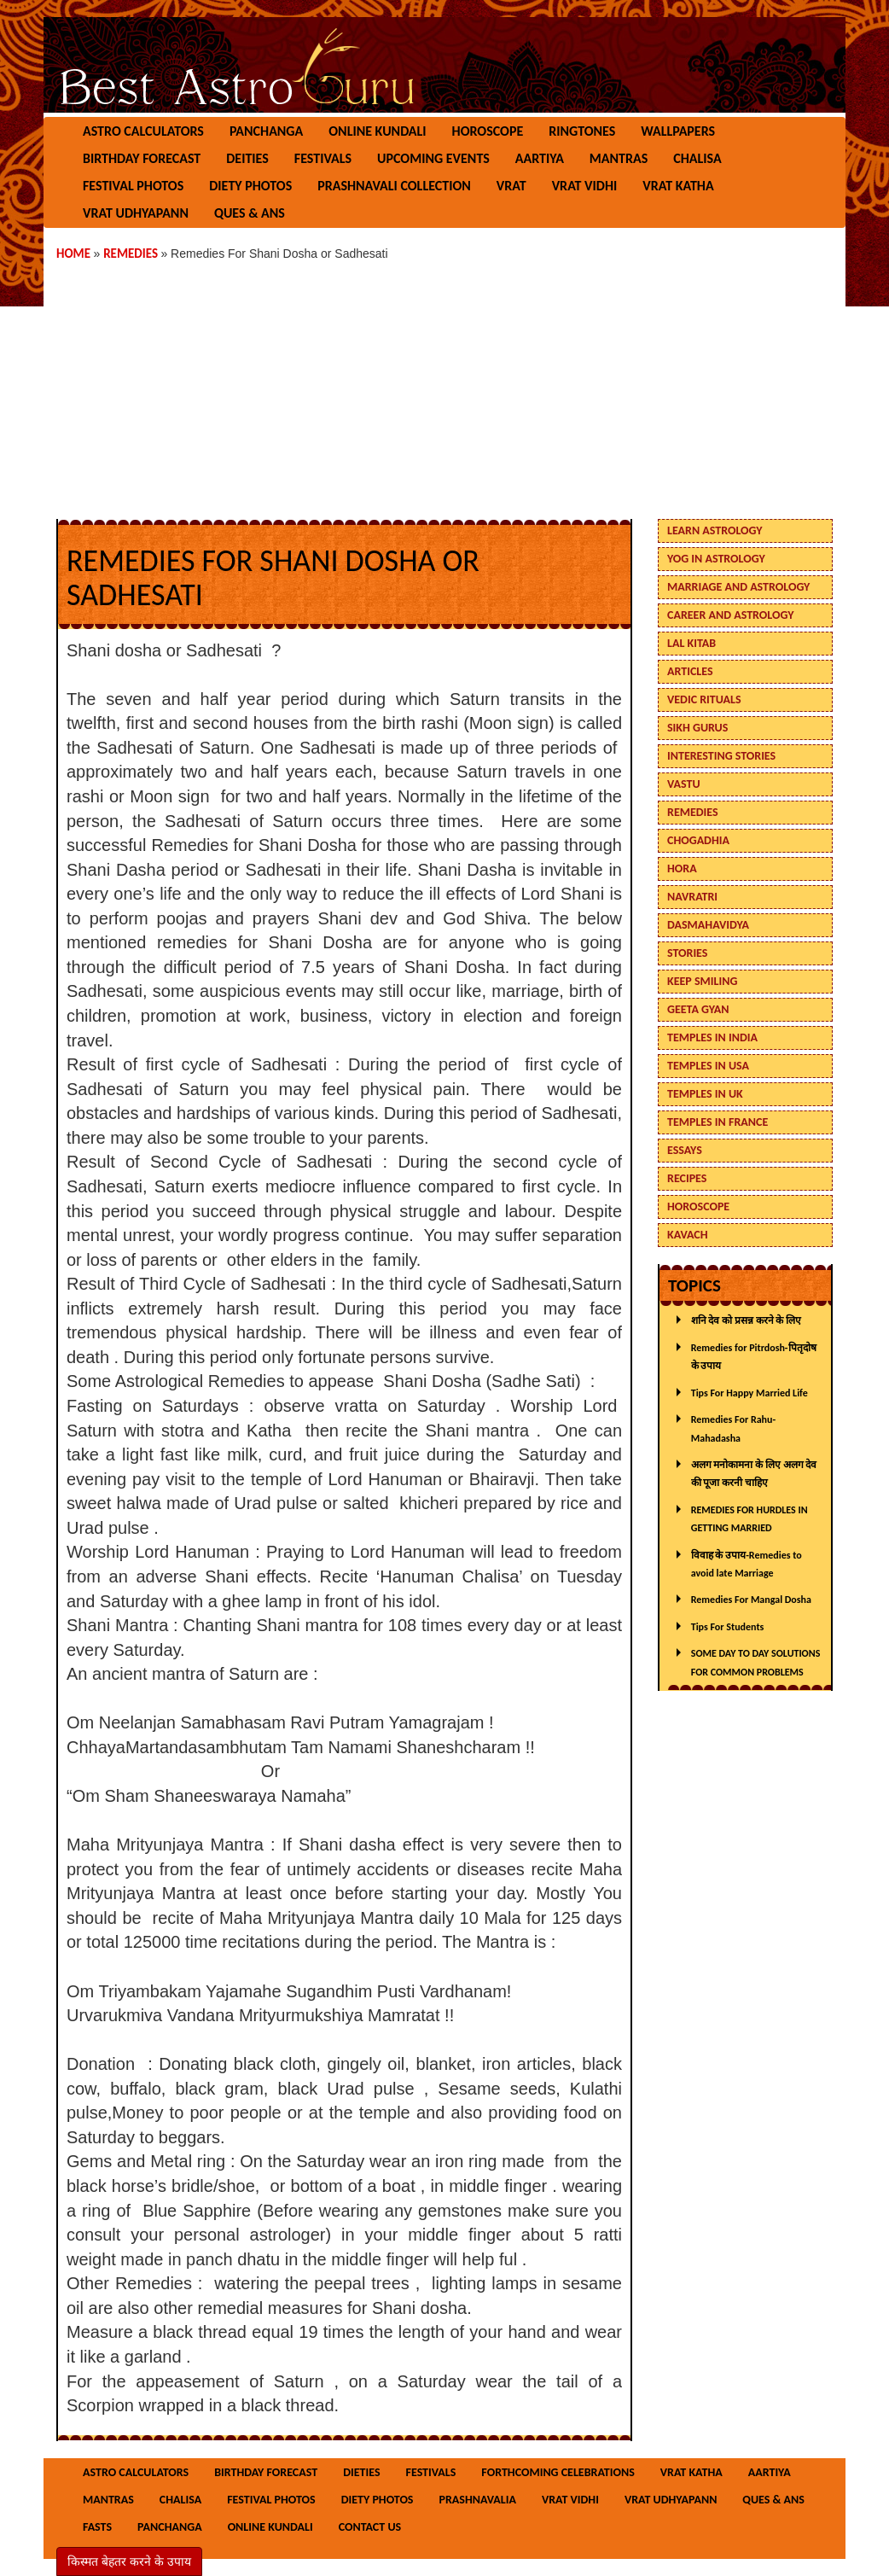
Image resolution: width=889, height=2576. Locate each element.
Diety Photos (250, 186)
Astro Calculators (143, 131)
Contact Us (370, 2527)
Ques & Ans (249, 213)
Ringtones (582, 131)
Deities (247, 158)
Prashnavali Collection (394, 186)
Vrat (511, 186)
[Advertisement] (444, 382)
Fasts (97, 2527)
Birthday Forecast (141, 158)
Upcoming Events (433, 158)
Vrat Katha (677, 186)
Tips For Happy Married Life (749, 1393)
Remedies (131, 253)
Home (74, 253)
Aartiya (539, 158)
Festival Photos (133, 186)
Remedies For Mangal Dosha (751, 1600)
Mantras (619, 158)
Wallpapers (678, 131)
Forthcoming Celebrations (557, 2472)
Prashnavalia (477, 2499)
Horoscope (488, 131)
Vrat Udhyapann (136, 213)
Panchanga (266, 131)
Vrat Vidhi (585, 186)
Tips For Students (727, 1627)
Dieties (361, 2472)
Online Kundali (377, 131)
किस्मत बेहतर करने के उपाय (129, 2561)
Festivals (323, 158)
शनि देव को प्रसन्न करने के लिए (746, 1320)
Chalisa (697, 158)
